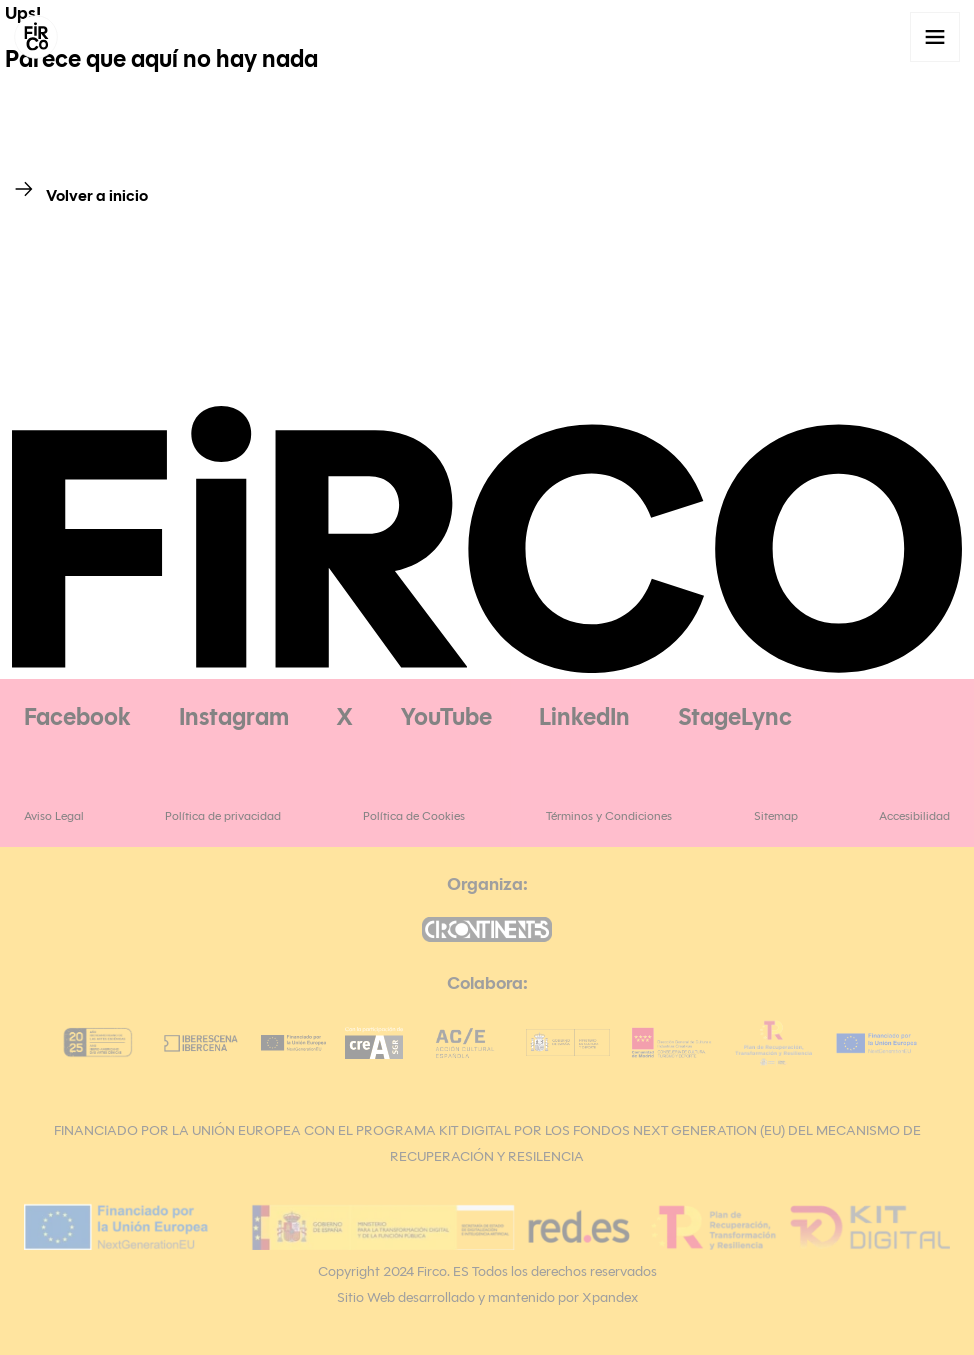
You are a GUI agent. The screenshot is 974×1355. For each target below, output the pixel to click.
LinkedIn (584, 717)
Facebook (77, 717)
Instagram (234, 717)
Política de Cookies (414, 815)
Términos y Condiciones (609, 815)
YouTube (446, 717)
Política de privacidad (223, 815)
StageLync (735, 717)
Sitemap (776, 815)
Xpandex (610, 1297)
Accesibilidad (914, 815)
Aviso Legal (54, 815)
